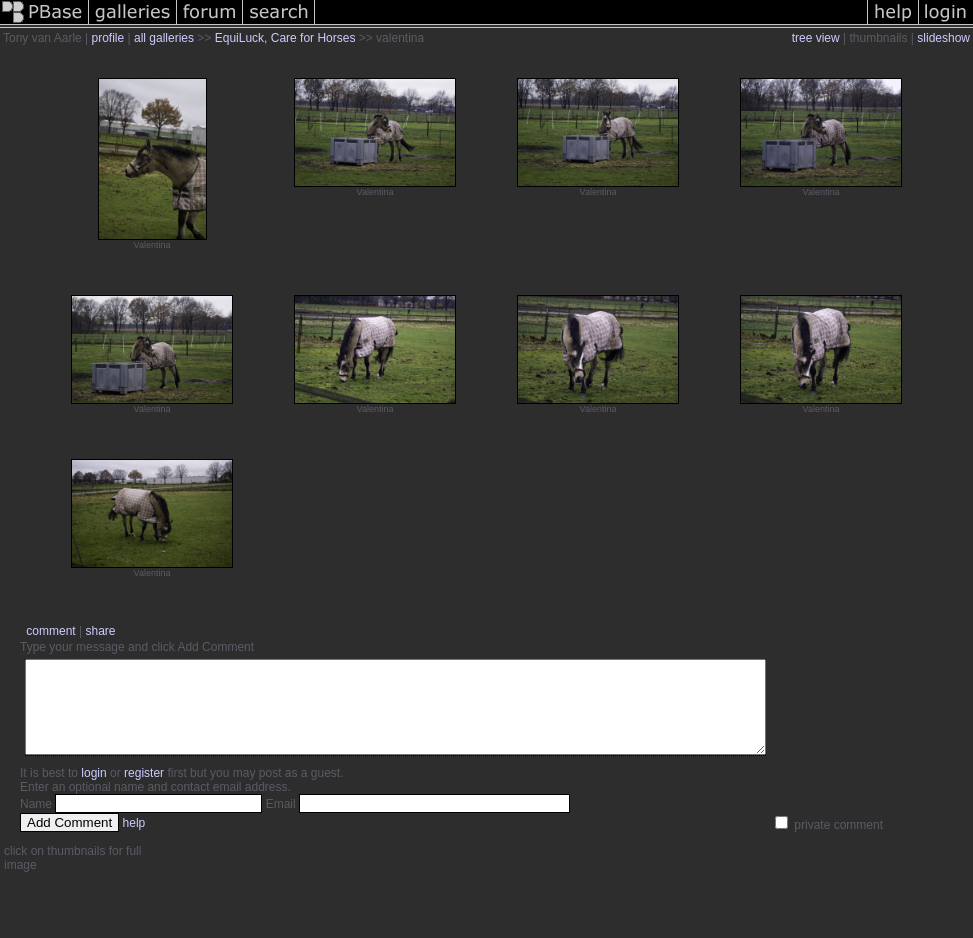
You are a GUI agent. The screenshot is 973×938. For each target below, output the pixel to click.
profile (108, 38)
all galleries (164, 38)
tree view (816, 38)
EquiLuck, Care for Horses (285, 38)
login (93, 791)
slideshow (943, 38)
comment (50, 631)
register (144, 791)
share (100, 631)
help (134, 841)
